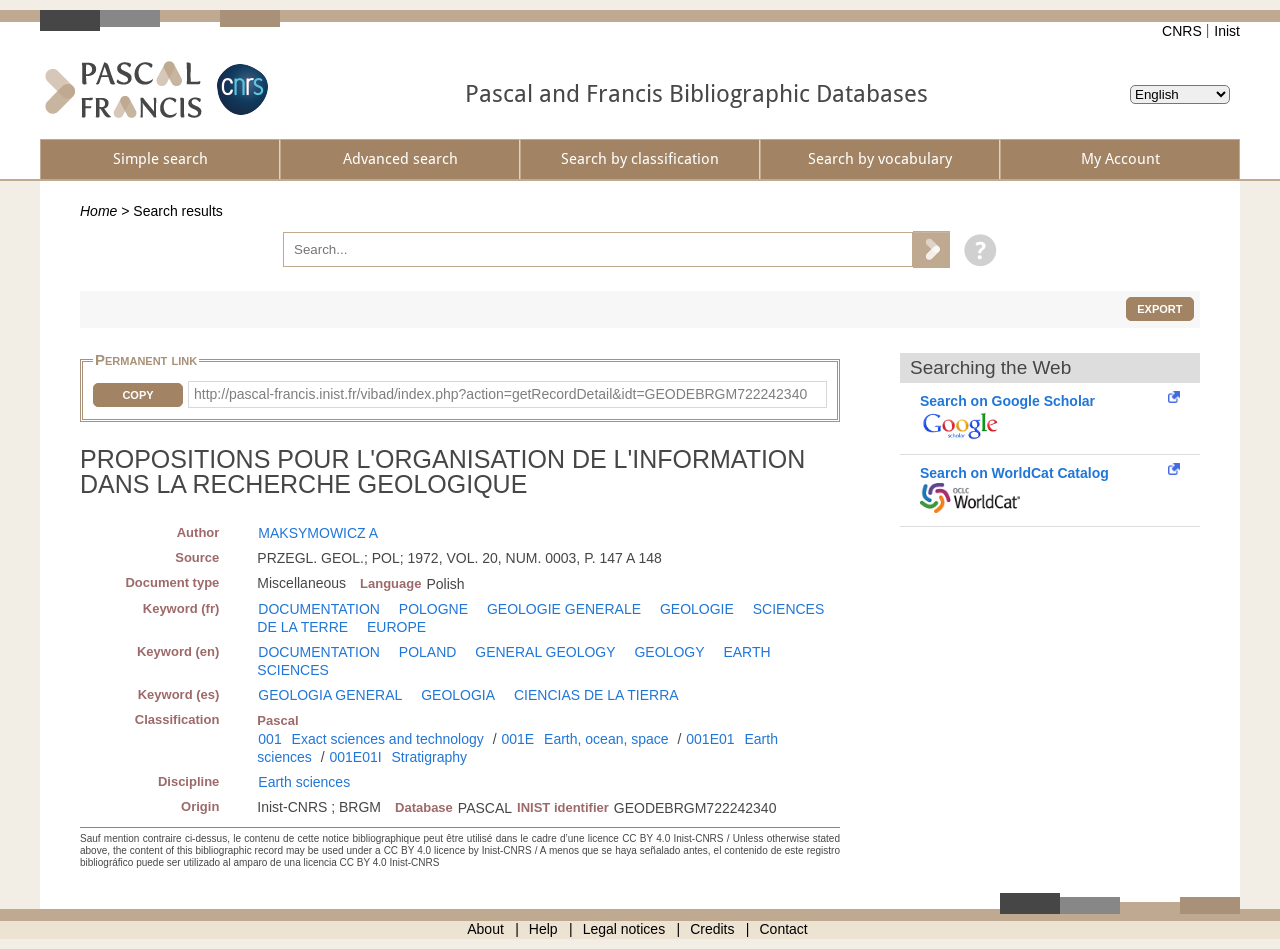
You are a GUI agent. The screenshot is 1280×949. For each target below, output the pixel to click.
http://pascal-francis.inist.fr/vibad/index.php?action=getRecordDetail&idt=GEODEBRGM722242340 (500, 394)
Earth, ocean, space (606, 739)
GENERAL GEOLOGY (545, 652)
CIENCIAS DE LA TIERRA (596, 695)
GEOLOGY (669, 652)
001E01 (710, 739)
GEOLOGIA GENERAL (330, 695)
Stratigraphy (429, 757)
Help (543, 929)
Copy (137, 395)
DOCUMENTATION (319, 609)
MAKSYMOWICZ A (318, 533)
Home (98, 211)
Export (1159, 309)
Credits (712, 929)
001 (269, 739)
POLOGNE (433, 609)
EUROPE (396, 627)
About (485, 929)
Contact (784, 929)
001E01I (355, 757)
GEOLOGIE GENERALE (564, 609)
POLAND (428, 652)
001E (517, 739)
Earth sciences (304, 782)
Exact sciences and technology (388, 739)
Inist (1227, 31)
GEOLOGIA (458, 695)
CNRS (1182, 31)
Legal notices (624, 929)
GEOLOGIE (697, 609)
